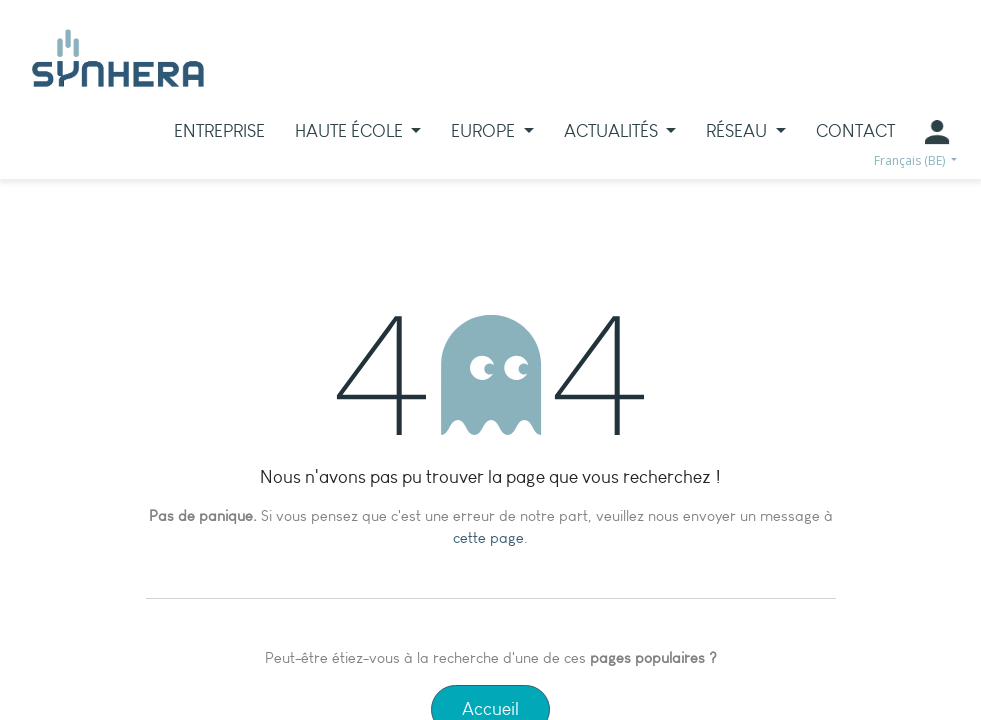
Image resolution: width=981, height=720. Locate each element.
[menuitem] (219, 131)
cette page (488, 538)
